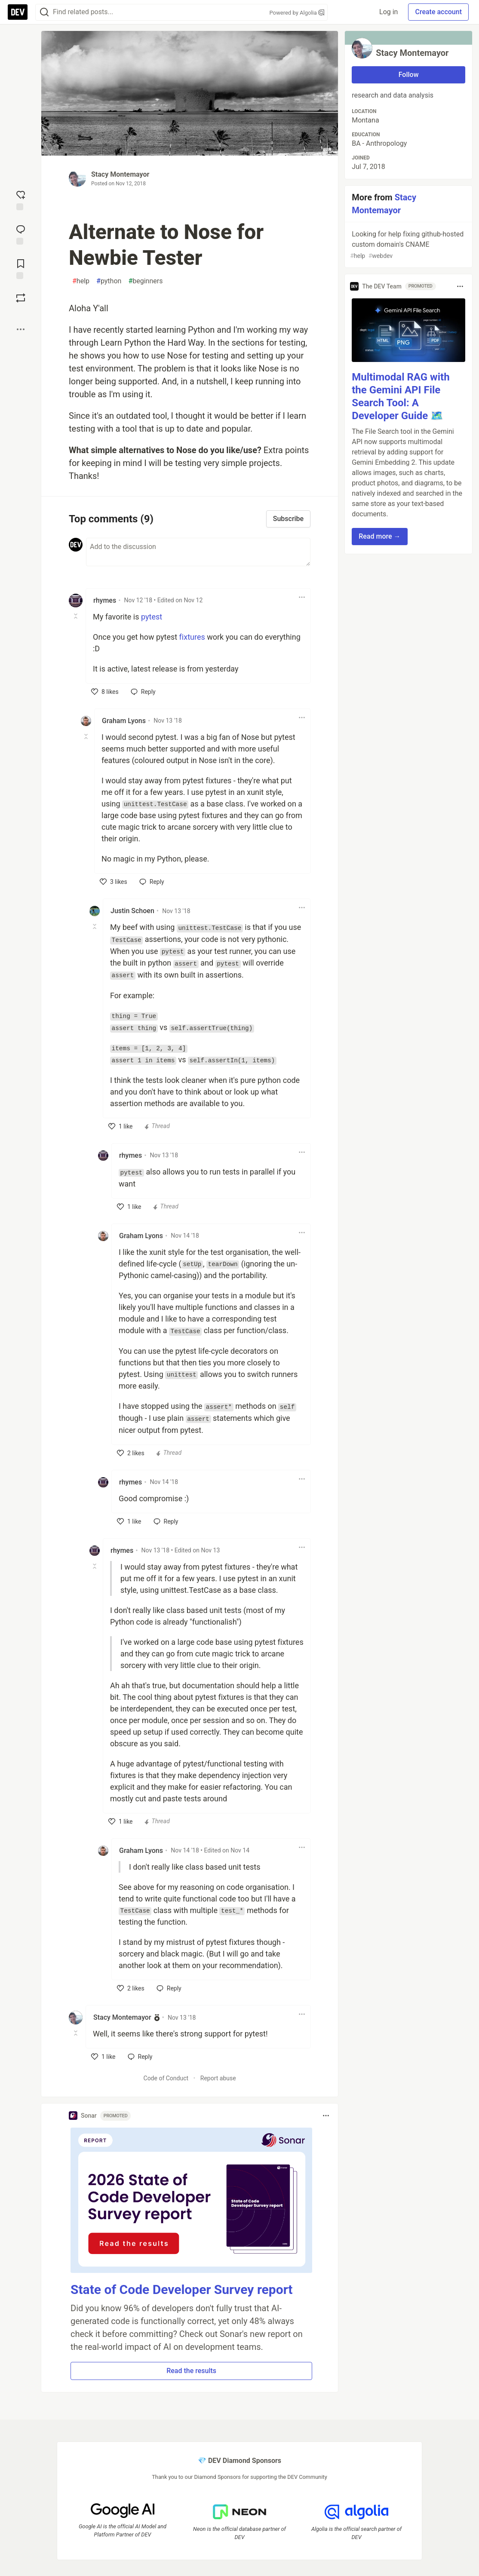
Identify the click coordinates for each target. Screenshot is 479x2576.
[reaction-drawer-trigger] (20, 199)
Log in (388, 12)
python (108, 281)
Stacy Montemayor (120, 174)
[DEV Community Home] (17, 12)
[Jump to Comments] (20, 234)
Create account (438, 12)
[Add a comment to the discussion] (198, 552)
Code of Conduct (166, 2078)
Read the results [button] (191, 2371)
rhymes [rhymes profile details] (104, 600)
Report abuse (218, 2078)
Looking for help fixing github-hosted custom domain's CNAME (407, 245)
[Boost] (20, 298)
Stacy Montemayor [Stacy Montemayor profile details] (122, 2017)
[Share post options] (20, 329)
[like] (105, 692)
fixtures (192, 636)
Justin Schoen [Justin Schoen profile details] (132, 911)
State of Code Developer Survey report (182, 2289)
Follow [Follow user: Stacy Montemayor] (409, 75)
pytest (151, 616)
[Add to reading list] (20, 268)
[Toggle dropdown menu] (302, 597)
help (80, 281)
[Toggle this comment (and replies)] (76, 616)
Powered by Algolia (296, 12)
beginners (145, 281)
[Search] (44, 12)
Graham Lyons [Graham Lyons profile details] (124, 721)
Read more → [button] (379, 536)
